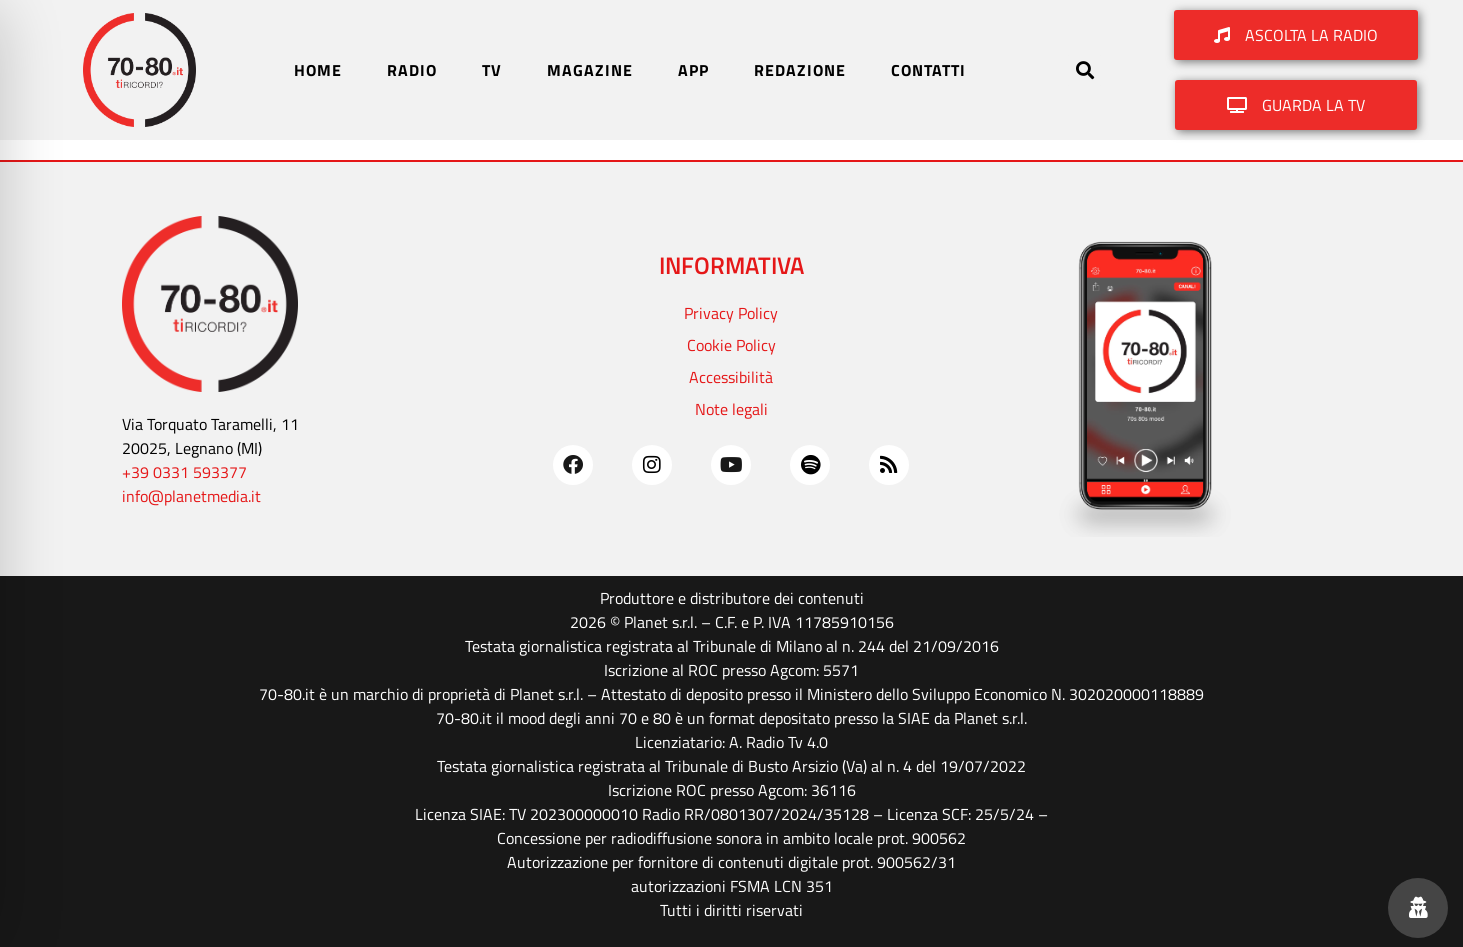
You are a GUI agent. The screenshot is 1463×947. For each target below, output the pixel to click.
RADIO (412, 70)
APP (693, 70)
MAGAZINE (590, 70)
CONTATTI (928, 70)
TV (492, 70)
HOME (318, 70)
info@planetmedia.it (191, 496)
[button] (1084, 70)
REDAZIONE (800, 70)
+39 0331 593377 (184, 472)
